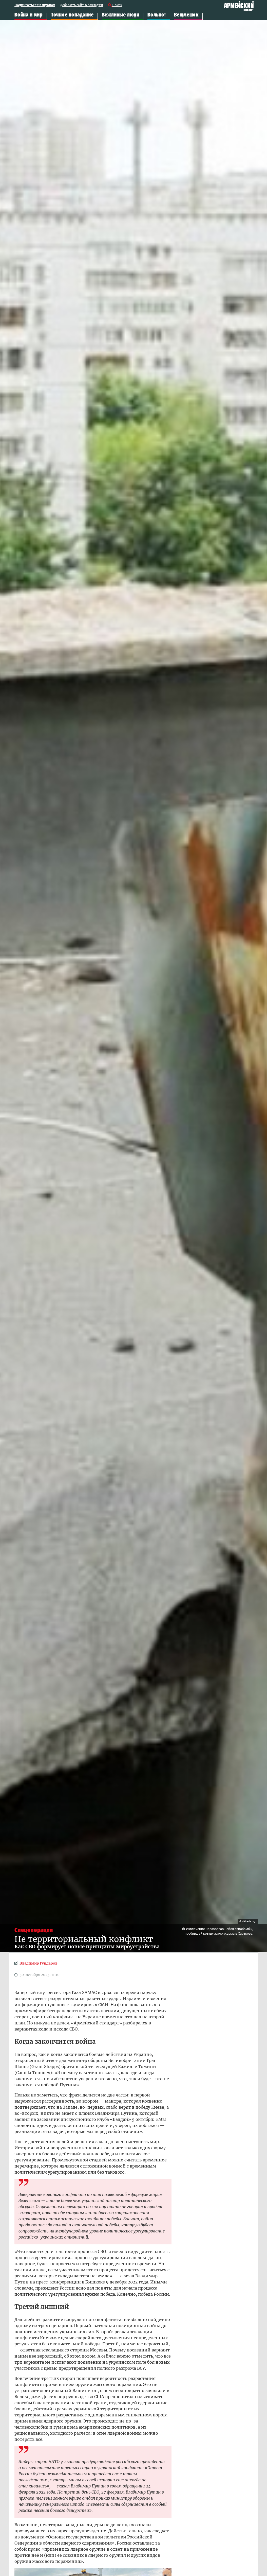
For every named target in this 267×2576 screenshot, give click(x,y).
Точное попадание (72, 15)
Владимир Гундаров (39, 1963)
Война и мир (28, 15)
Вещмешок (186, 15)
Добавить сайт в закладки (81, 5)
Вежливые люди (120, 15)
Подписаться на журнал (34, 5)
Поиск (117, 5)
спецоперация (33, 1930)
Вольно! (156, 15)
